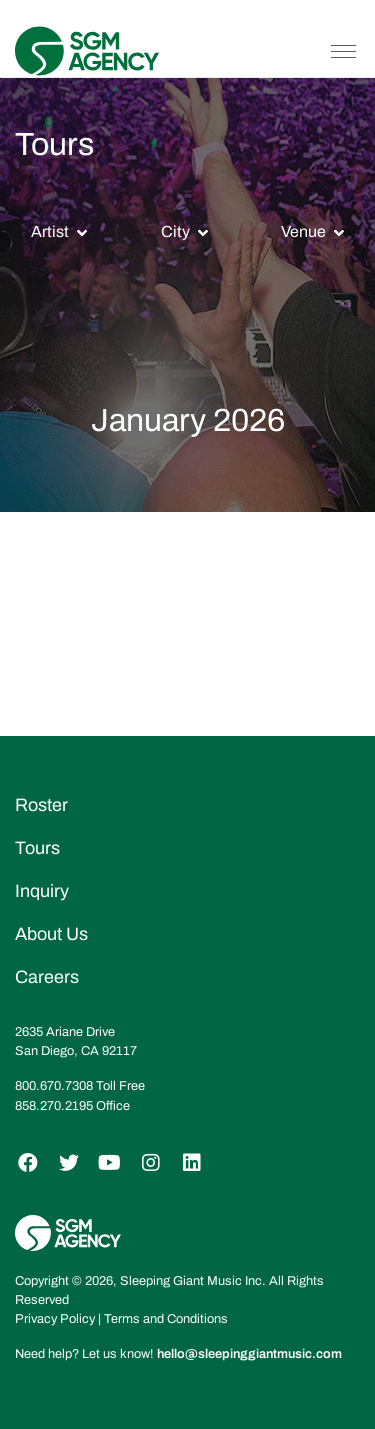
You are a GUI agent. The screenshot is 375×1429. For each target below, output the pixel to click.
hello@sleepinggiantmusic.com (249, 1354)
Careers (47, 977)
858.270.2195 (54, 1106)
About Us (51, 934)
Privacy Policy (55, 1319)
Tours (37, 848)
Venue (303, 231)
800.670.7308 (54, 1086)
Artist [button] (50, 231)
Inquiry (42, 891)
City (175, 231)
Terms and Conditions (166, 1319)
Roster (41, 805)
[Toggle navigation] (343, 51)
